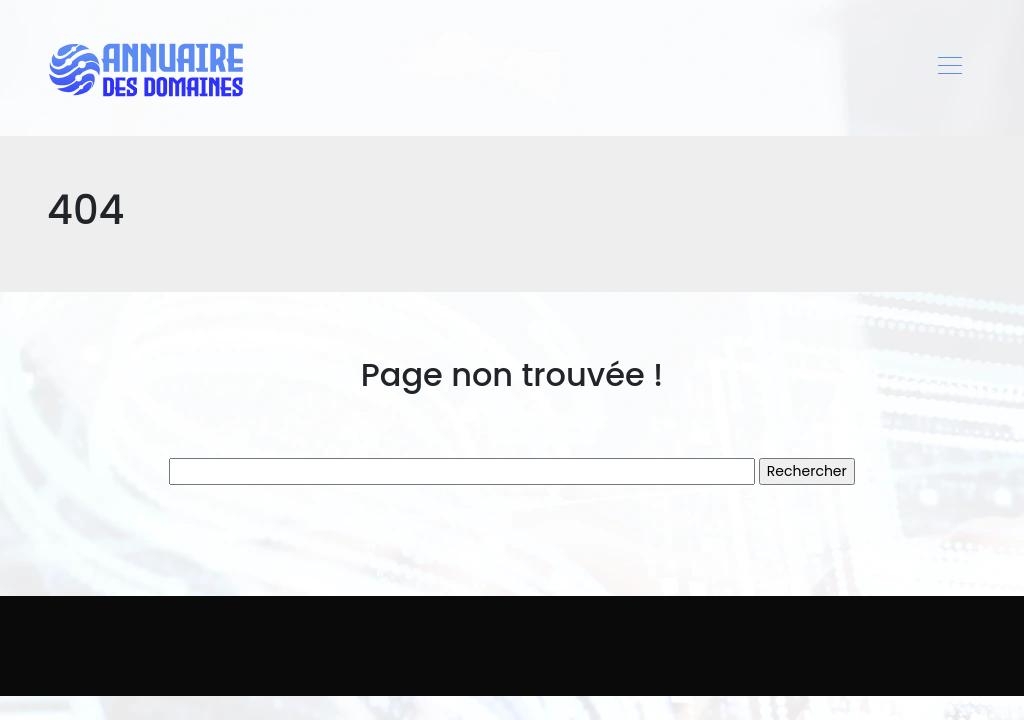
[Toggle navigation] (949, 68)
